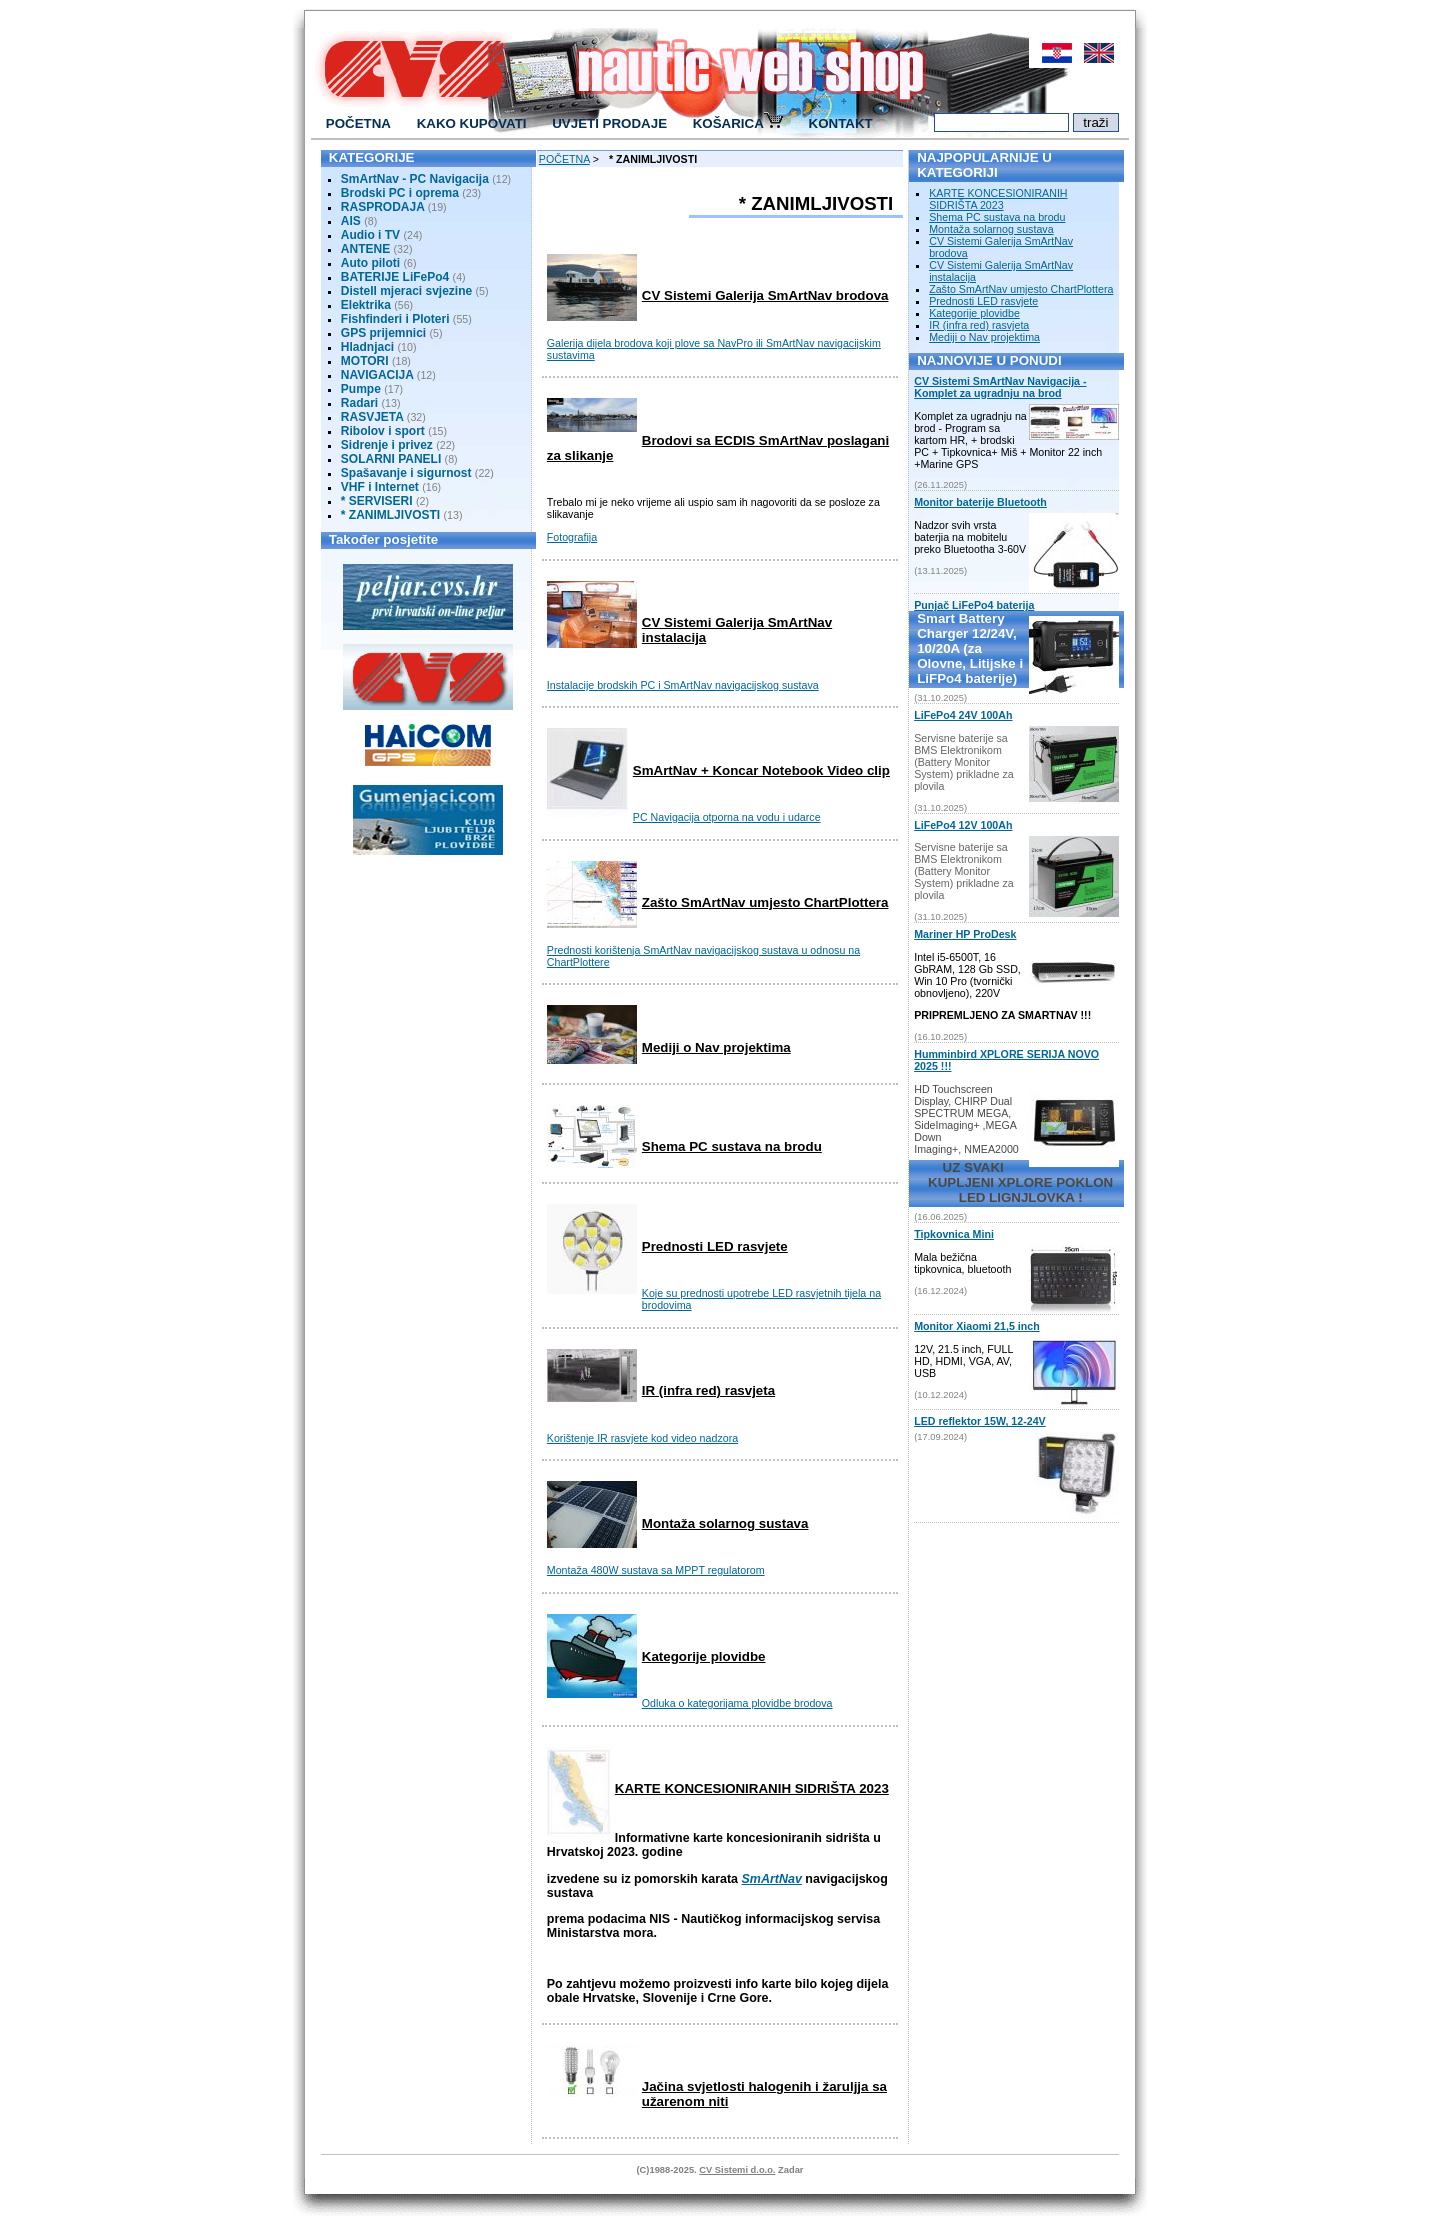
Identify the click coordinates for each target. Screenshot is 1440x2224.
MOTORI (365, 361)
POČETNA (358, 123)
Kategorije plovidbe (704, 1656)
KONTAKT (841, 123)
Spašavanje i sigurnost (406, 473)
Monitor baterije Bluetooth (980, 502)
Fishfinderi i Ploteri (395, 319)
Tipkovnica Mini (954, 1234)
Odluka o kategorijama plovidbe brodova (737, 1703)
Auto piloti (370, 263)
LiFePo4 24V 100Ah (963, 715)
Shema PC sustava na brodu (732, 1146)
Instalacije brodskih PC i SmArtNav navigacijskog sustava (683, 685)
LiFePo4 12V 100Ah (963, 825)
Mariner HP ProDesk (965, 934)
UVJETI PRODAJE (609, 123)
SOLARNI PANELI (391, 459)
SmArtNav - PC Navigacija (415, 179)
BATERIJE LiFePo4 (395, 277)
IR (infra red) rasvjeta (708, 1390)
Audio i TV (370, 235)
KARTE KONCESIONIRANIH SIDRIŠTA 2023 (752, 1788)
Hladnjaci (367, 347)
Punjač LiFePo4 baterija (974, 605)
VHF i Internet (380, 487)
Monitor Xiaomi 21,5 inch (977, 1326)
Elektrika (367, 305)
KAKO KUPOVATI (472, 123)
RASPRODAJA (383, 207)
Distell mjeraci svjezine (406, 291)
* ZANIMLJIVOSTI (390, 515)
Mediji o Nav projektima (716, 1047)
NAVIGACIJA (377, 375)
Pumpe (361, 389)
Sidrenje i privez (387, 445)
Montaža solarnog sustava (725, 1523)
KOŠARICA (738, 122)
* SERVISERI (377, 501)
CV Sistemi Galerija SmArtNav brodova (765, 295)
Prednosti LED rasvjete (715, 1246)
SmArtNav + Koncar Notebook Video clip (761, 770)
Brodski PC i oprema (400, 193)
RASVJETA (372, 417)
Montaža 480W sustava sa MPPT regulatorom (656, 1570)
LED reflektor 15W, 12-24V (979, 1421)
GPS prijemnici (383, 333)
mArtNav (776, 1879)
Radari (359, 403)
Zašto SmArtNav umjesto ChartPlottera (765, 902)
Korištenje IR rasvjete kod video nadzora (642, 1438)
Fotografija (572, 537)
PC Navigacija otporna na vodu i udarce (727, 817)
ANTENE (365, 249)
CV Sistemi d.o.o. (737, 2170)
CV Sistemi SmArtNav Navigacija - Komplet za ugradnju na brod (1000, 387)
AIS (351, 221)
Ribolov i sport (383, 431)
